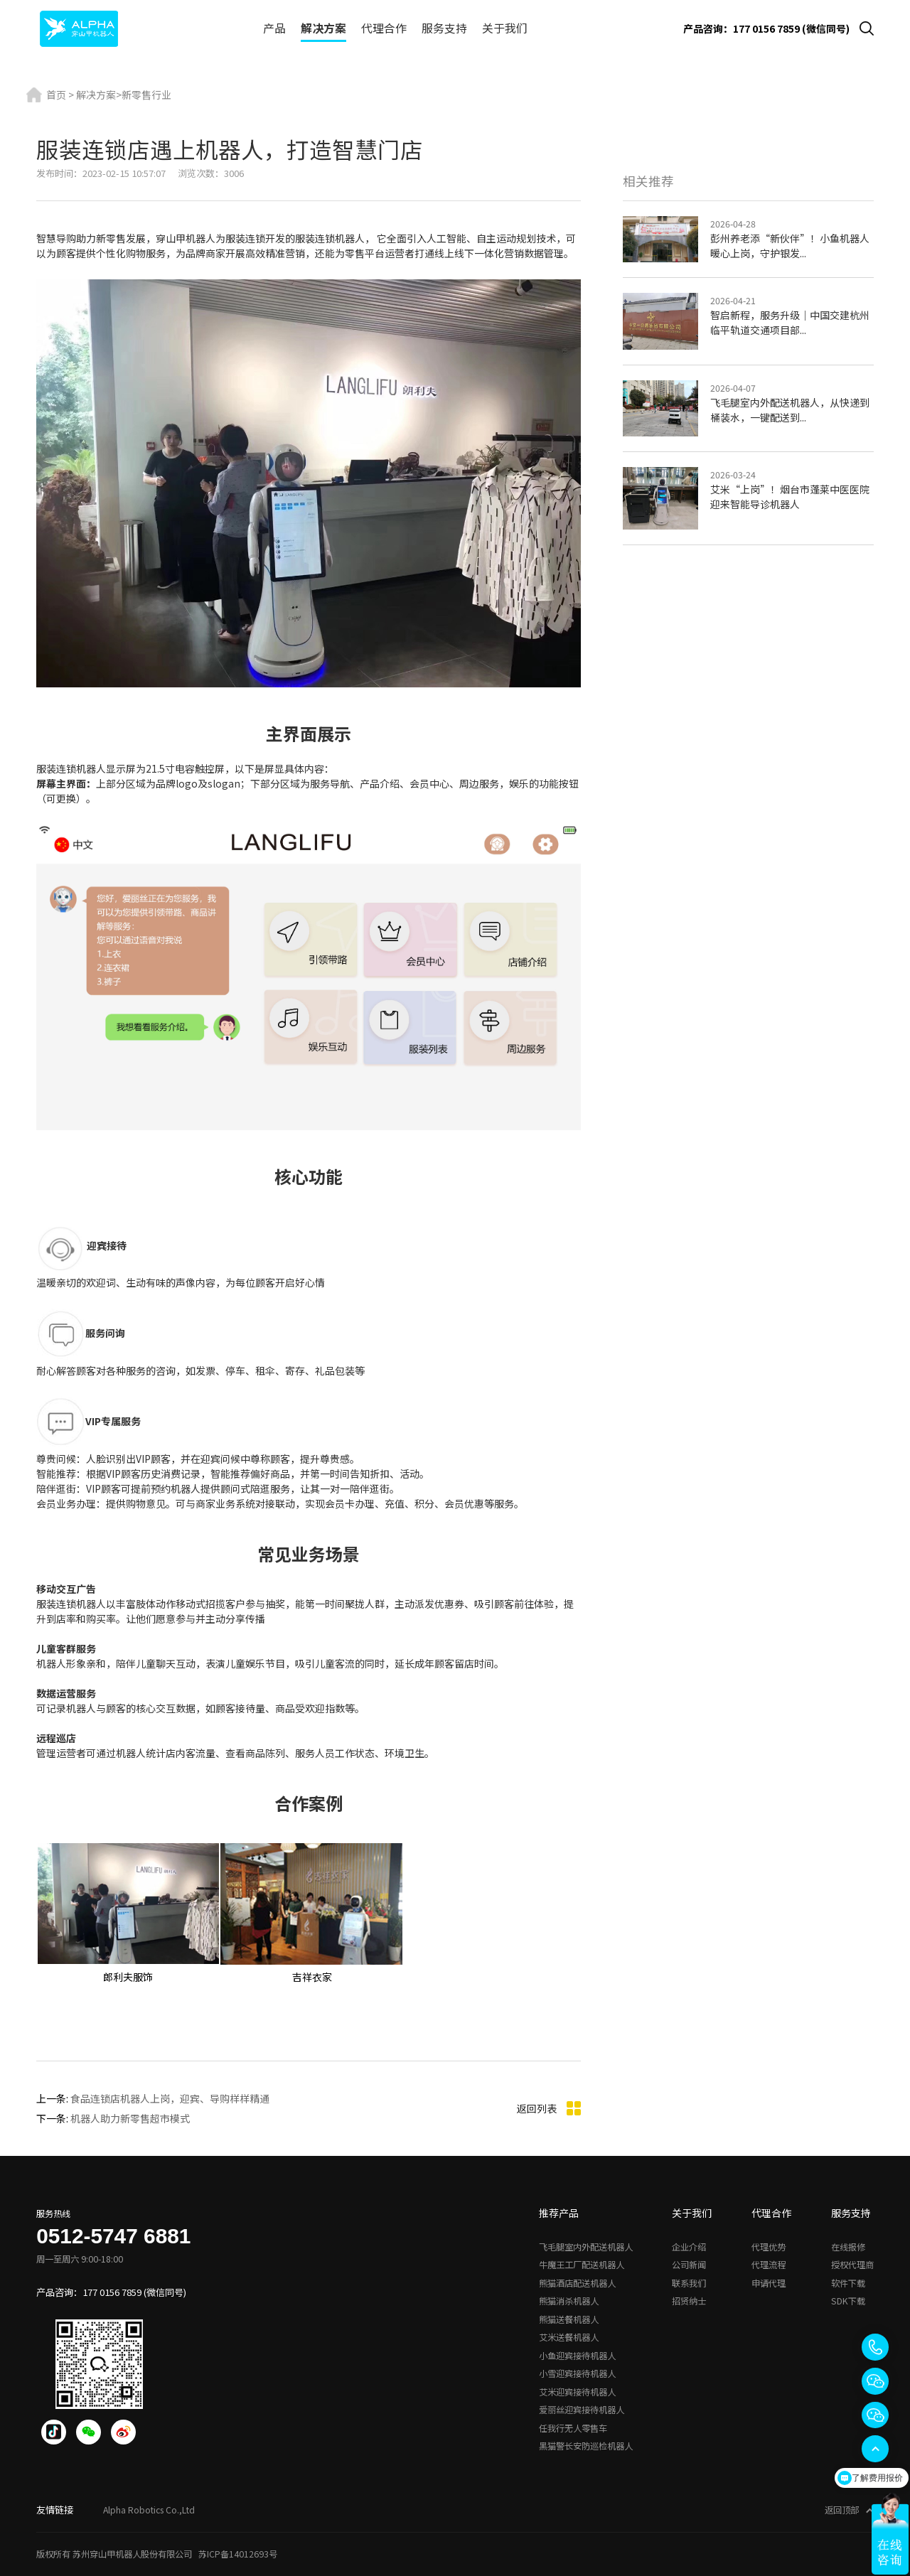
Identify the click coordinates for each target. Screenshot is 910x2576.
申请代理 (768, 2283)
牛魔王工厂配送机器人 (581, 2264)
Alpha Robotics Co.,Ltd (149, 2509)
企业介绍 (689, 2246)
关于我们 (505, 28)
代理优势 (768, 2246)
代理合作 (384, 28)
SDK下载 (848, 2301)
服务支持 (444, 28)
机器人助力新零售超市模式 (130, 2118)
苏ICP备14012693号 (237, 2554)
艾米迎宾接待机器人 (577, 2392)
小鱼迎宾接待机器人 (577, 2355)
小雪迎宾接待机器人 (577, 2373)
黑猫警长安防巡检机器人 (586, 2446)
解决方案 (323, 28)
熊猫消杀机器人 (569, 2301)
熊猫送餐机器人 (569, 2319)
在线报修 (848, 2246)
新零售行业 (146, 94)
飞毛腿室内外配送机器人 (586, 2246)
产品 (274, 28)
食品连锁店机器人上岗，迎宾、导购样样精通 (169, 2098)
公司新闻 (689, 2264)
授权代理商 (852, 2264)
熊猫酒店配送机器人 (577, 2283)
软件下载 (848, 2283)
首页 (56, 94)
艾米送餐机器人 (569, 2337)
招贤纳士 (689, 2301)
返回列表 (549, 2108)
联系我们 (689, 2283)
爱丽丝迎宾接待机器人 (581, 2409)
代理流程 (768, 2264)
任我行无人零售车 (573, 2428)
